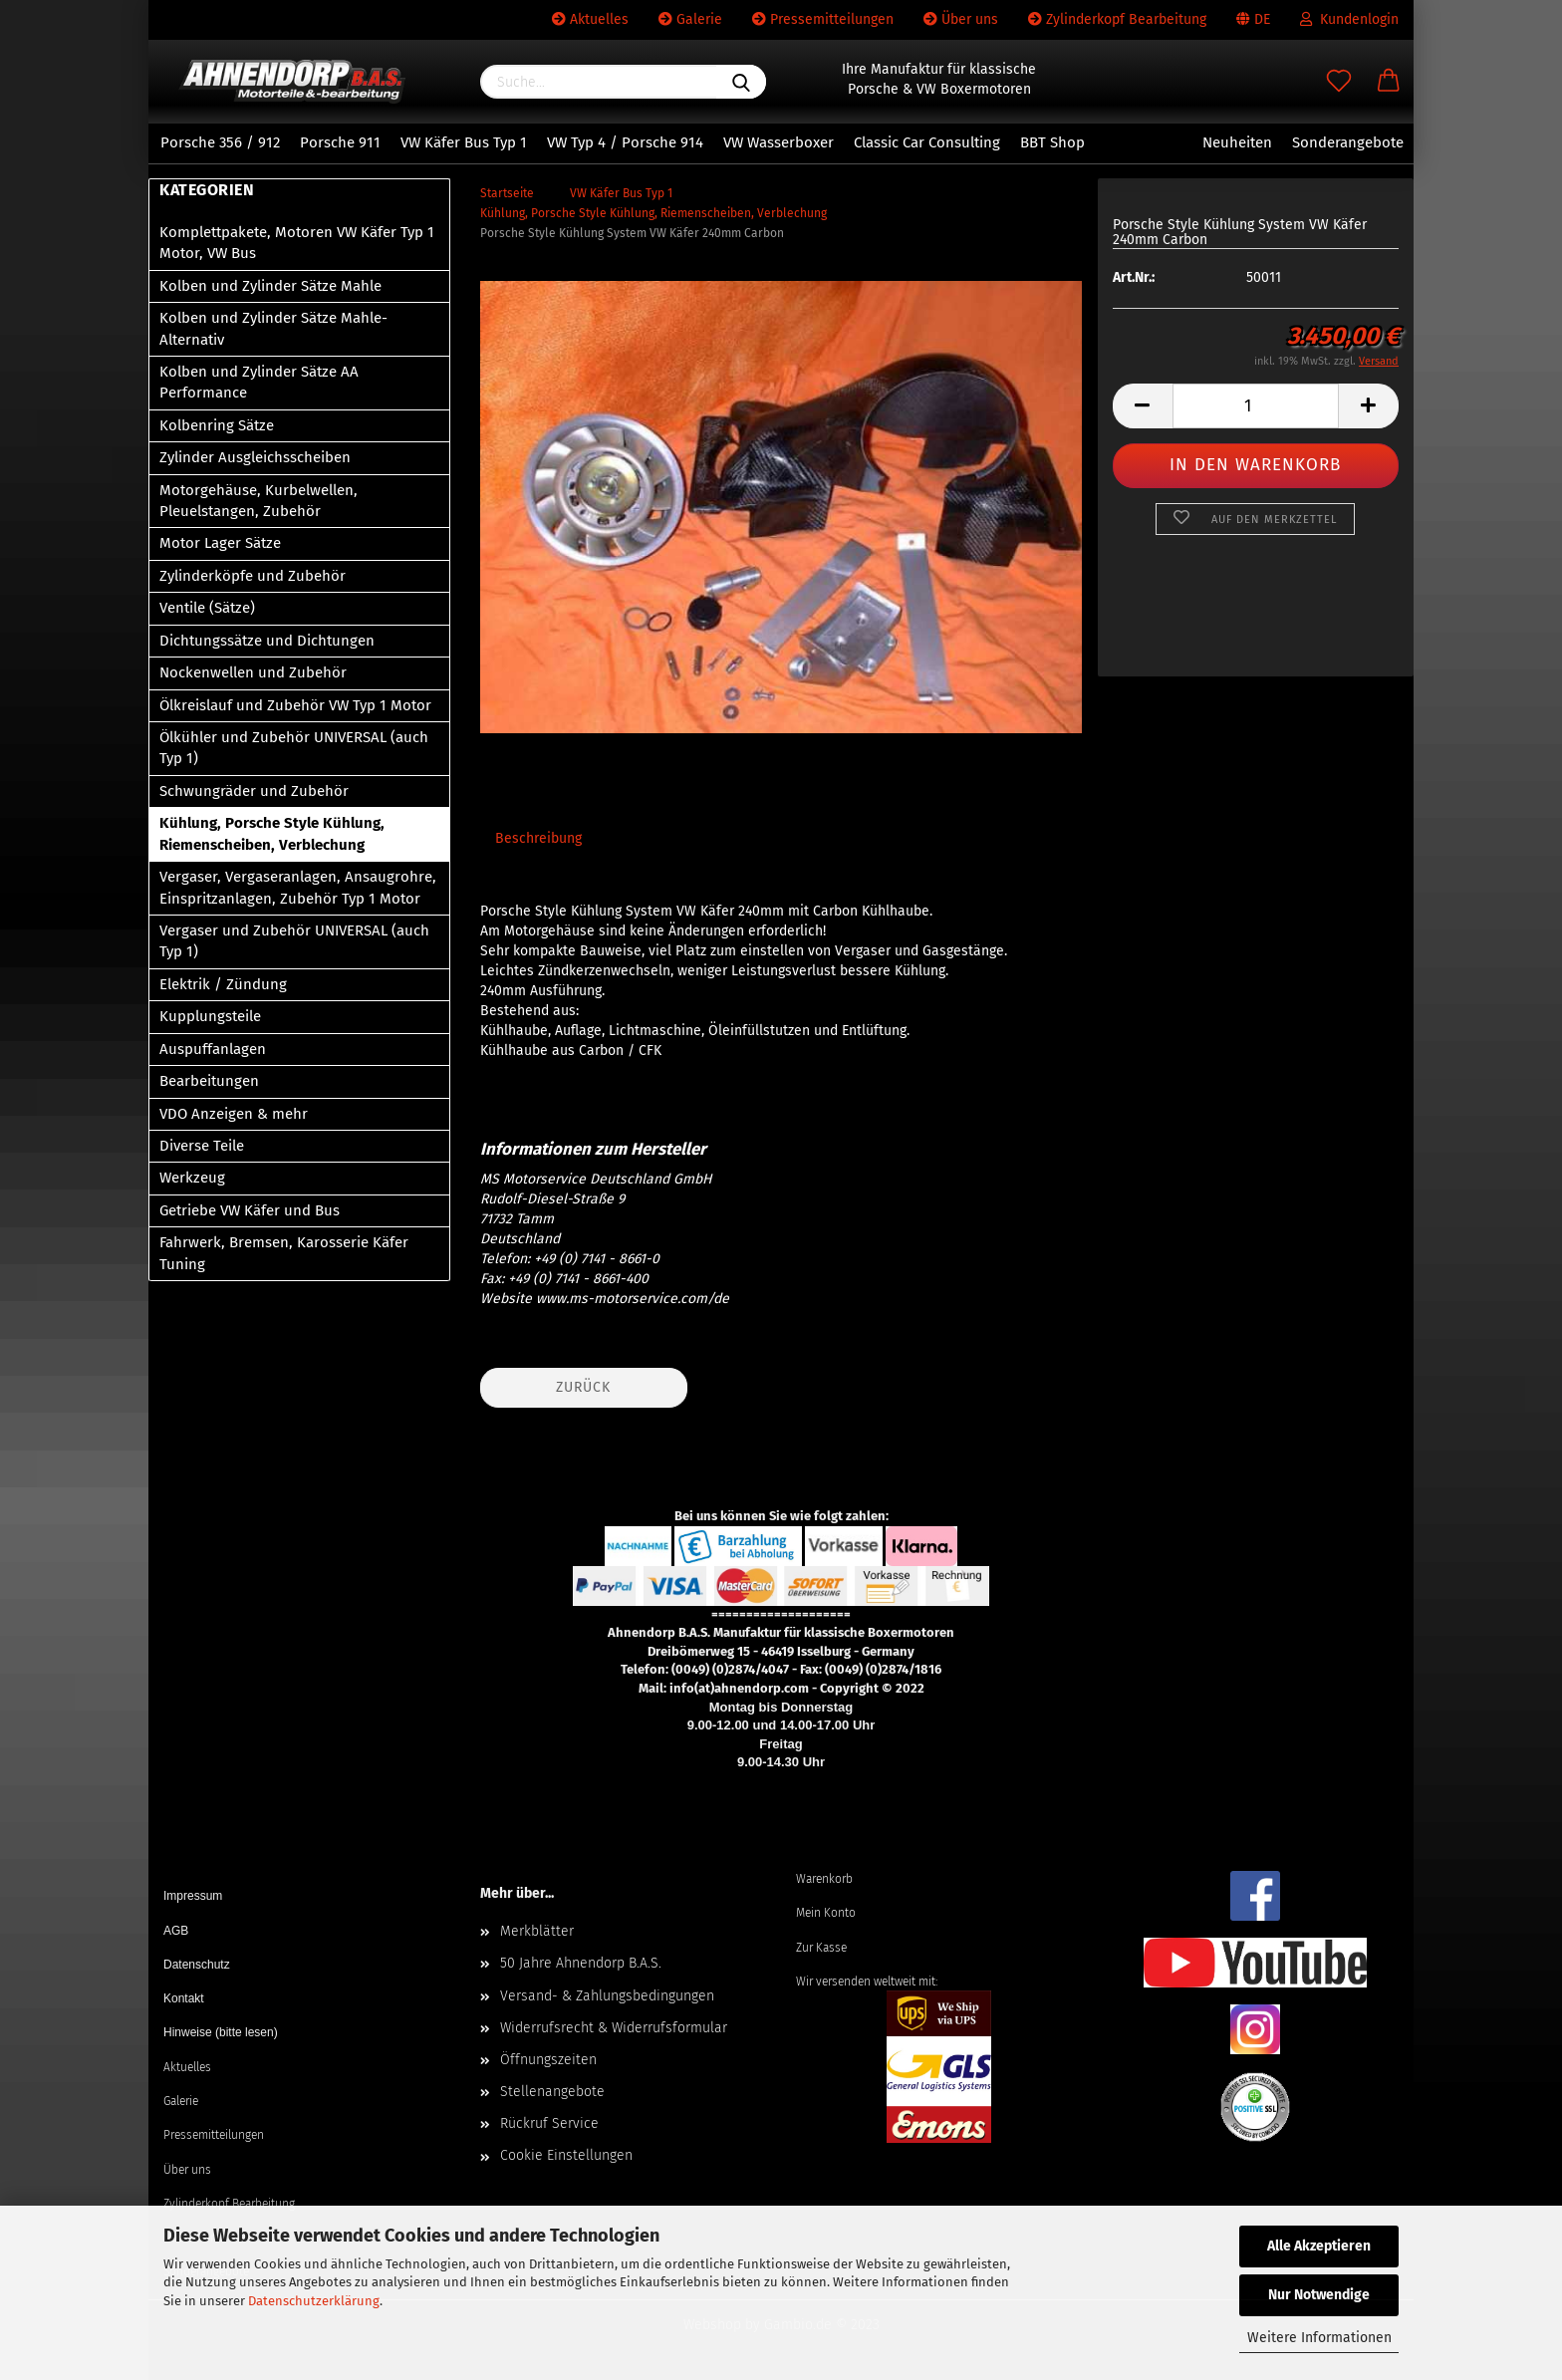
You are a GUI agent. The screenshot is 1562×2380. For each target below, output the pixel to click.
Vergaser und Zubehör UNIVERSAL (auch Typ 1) (294, 941)
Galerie (690, 19)
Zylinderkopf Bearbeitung (1117, 19)
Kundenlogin (1349, 19)
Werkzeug (192, 1178)
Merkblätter (537, 1931)
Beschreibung (538, 838)
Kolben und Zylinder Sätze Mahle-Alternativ (273, 328)
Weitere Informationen (1319, 2337)
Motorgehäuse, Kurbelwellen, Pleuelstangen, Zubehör (258, 500)
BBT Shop (1052, 142)
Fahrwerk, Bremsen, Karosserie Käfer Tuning (283, 1252)
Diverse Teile (201, 1146)
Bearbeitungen (209, 1081)
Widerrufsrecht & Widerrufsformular (613, 2027)
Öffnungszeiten (548, 2059)
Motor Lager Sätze (220, 543)
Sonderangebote (1348, 142)
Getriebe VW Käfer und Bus (249, 1210)
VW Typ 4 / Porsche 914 (625, 142)
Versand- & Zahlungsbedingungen (607, 1995)
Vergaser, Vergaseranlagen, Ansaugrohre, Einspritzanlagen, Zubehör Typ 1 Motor (297, 887)
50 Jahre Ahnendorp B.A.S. (580, 1963)
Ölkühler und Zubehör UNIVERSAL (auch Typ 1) (293, 747)
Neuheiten (1237, 142)
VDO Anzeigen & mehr (233, 1114)
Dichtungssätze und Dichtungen (267, 641)
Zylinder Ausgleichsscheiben (255, 457)
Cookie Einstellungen (566, 2155)
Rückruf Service (549, 2123)
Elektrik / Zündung (223, 984)
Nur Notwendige (1319, 2294)
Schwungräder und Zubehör (254, 791)
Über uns (960, 19)
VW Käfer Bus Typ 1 (463, 142)
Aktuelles (590, 19)
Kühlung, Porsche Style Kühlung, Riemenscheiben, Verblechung (272, 833)
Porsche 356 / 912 (220, 142)
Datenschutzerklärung (314, 2300)
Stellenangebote (552, 2091)
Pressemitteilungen (823, 19)
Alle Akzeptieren (1319, 2246)
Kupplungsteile (210, 1016)
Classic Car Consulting (927, 142)
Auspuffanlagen (212, 1049)
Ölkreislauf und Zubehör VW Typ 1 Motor (295, 705)
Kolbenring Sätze (216, 425)
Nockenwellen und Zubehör (253, 672)
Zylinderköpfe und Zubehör (252, 576)
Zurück (583, 1387)
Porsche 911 (340, 142)
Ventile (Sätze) (207, 608)
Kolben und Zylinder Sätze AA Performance (259, 382)
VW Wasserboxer (778, 142)
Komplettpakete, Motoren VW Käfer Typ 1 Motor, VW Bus (296, 242)
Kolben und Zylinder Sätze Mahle (270, 286)
